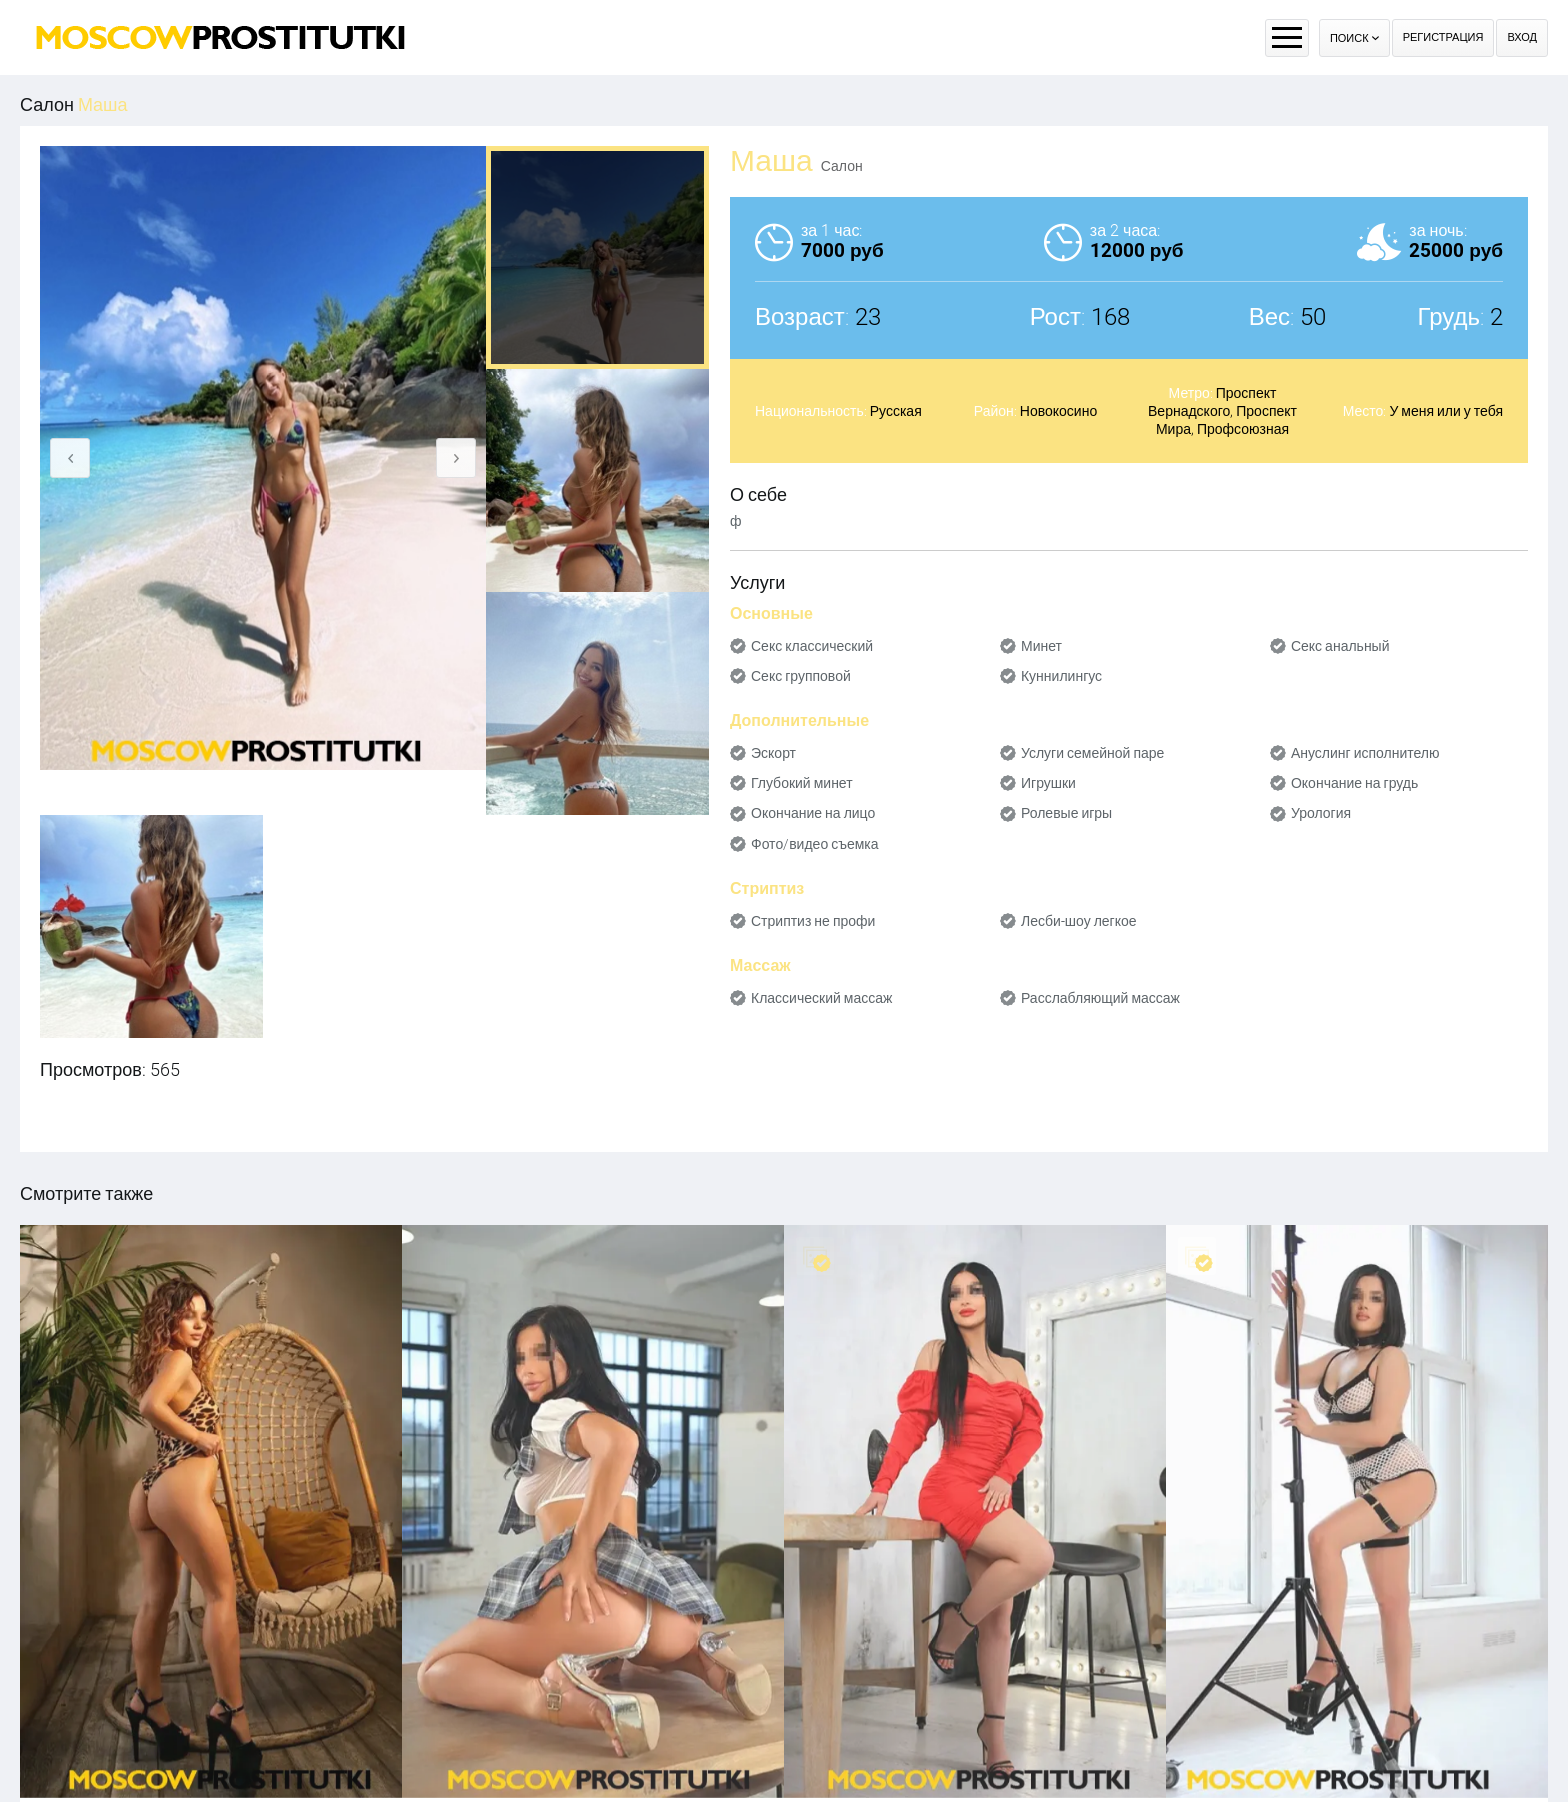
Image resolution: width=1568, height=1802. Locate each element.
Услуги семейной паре (1092, 753)
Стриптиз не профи (813, 921)
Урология (1321, 813)
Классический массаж (821, 998)
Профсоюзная (1243, 429)
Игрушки (1048, 783)
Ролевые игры (1066, 813)
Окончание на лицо (813, 813)
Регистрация (1443, 37)
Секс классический (812, 646)
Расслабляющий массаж (1100, 998)
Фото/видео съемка (815, 844)
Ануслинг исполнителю (1365, 753)
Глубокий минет (802, 783)
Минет (1041, 646)
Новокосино (1058, 411)
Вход (1522, 37)
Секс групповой (801, 676)
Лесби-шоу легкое (1079, 921)
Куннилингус (1061, 676)
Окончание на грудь (1354, 783)
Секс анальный (1340, 646)
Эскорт (773, 753)
